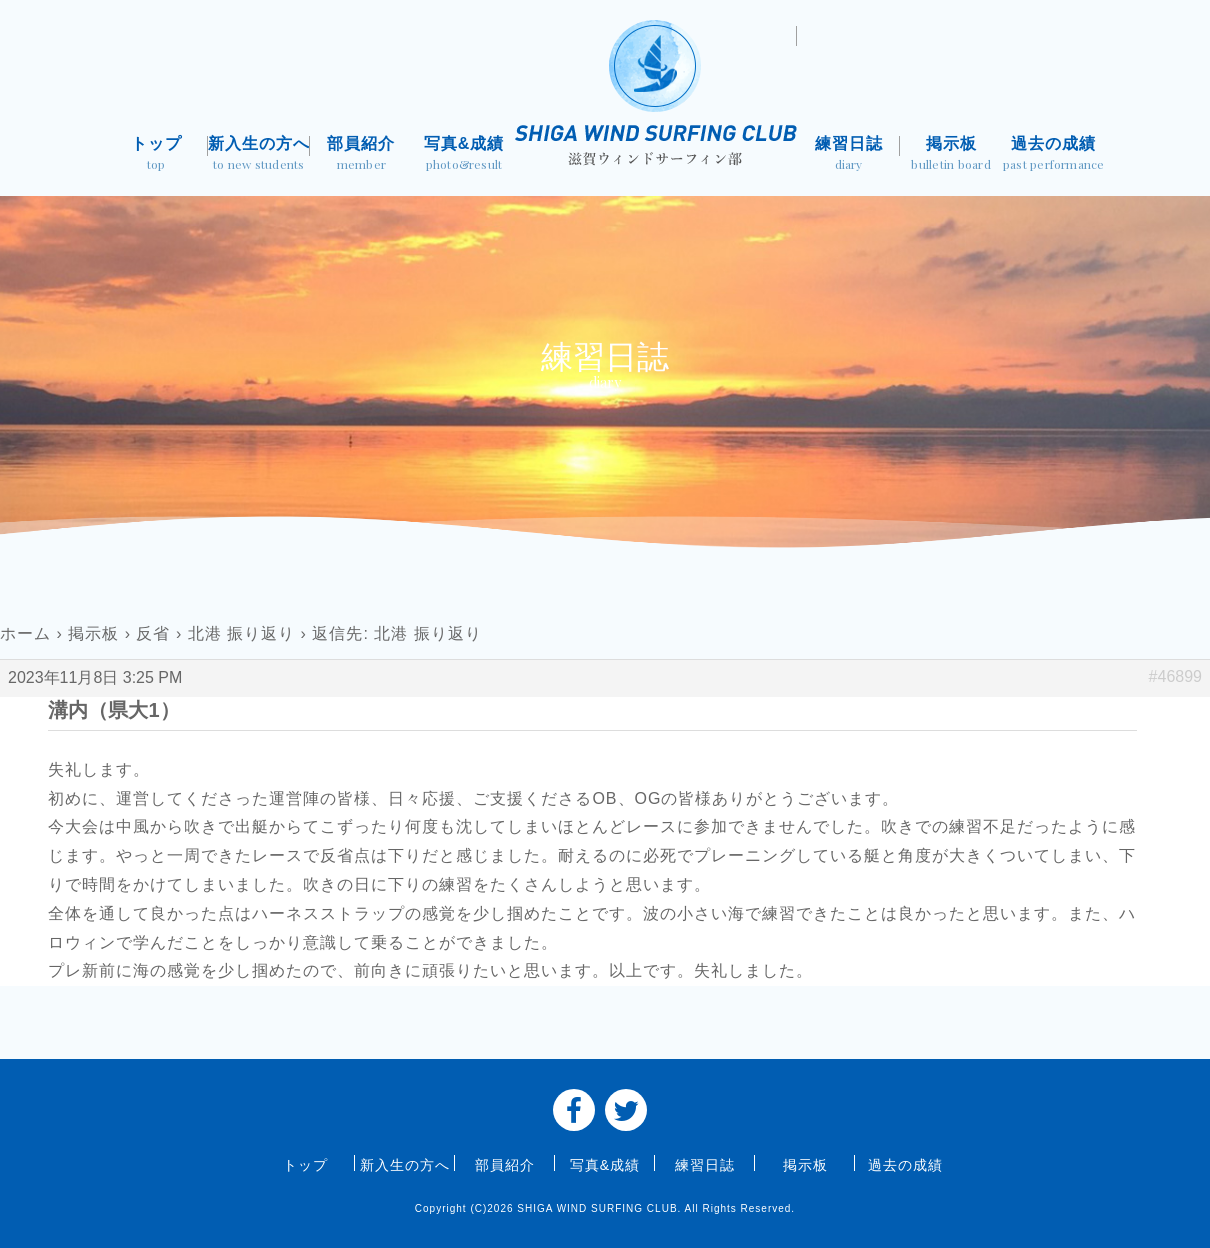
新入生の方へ (259, 155)
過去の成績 (1053, 155)
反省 (153, 633)
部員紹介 (361, 155)
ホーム (25, 633)
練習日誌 (848, 155)
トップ (156, 155)
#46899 (1175, 676)
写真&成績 (464, 155)
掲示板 (951, 155)
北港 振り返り (241, 633)
